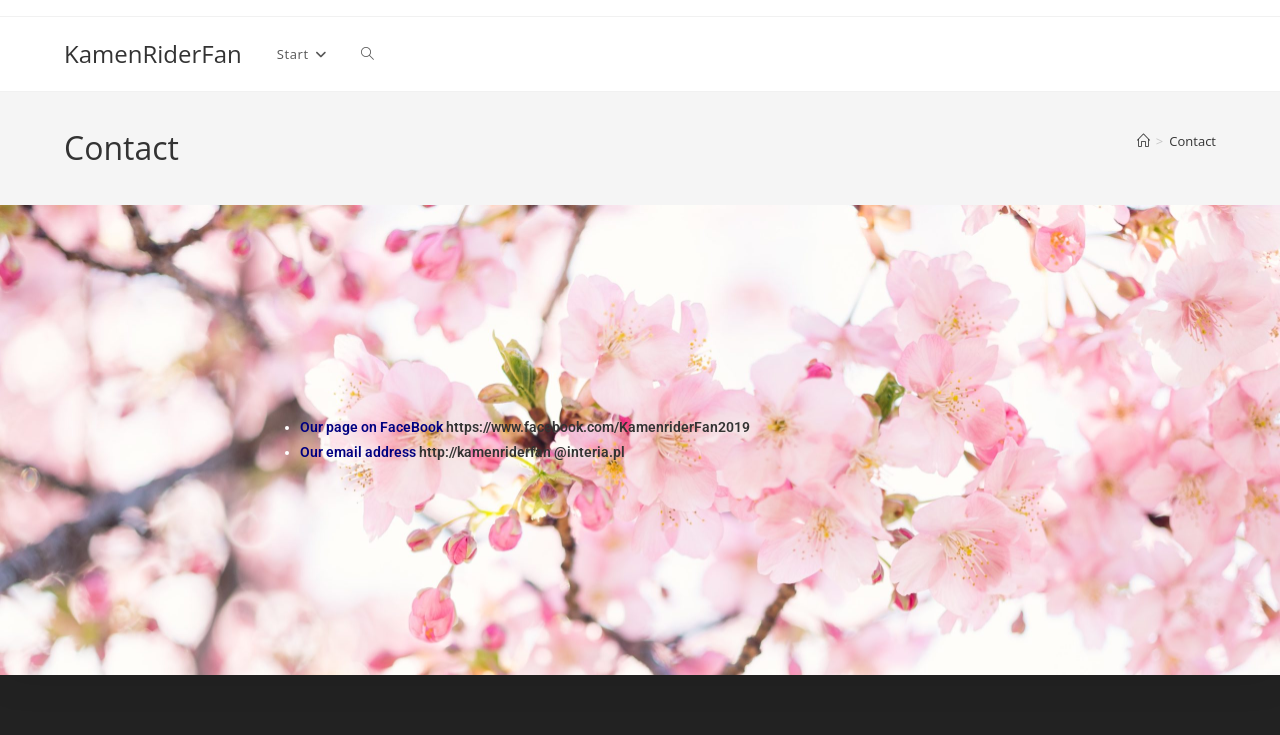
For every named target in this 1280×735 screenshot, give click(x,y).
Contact (1192, 141)
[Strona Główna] (1143, 141)
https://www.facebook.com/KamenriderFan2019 (598, 427)
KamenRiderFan (153, 53)
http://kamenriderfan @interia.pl (522, 452)
